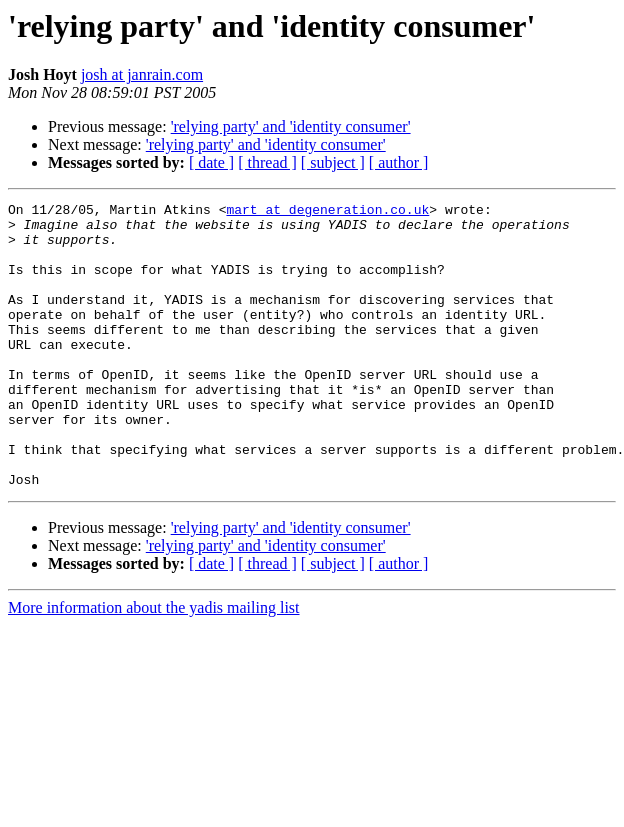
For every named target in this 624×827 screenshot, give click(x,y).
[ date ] (211, 162)
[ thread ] (267, 162)
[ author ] (399, 162)
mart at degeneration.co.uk (327, 212)
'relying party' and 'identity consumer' (291, 126)
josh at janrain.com (142, 74)
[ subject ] (333, 162)
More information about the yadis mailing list (154, 664)
